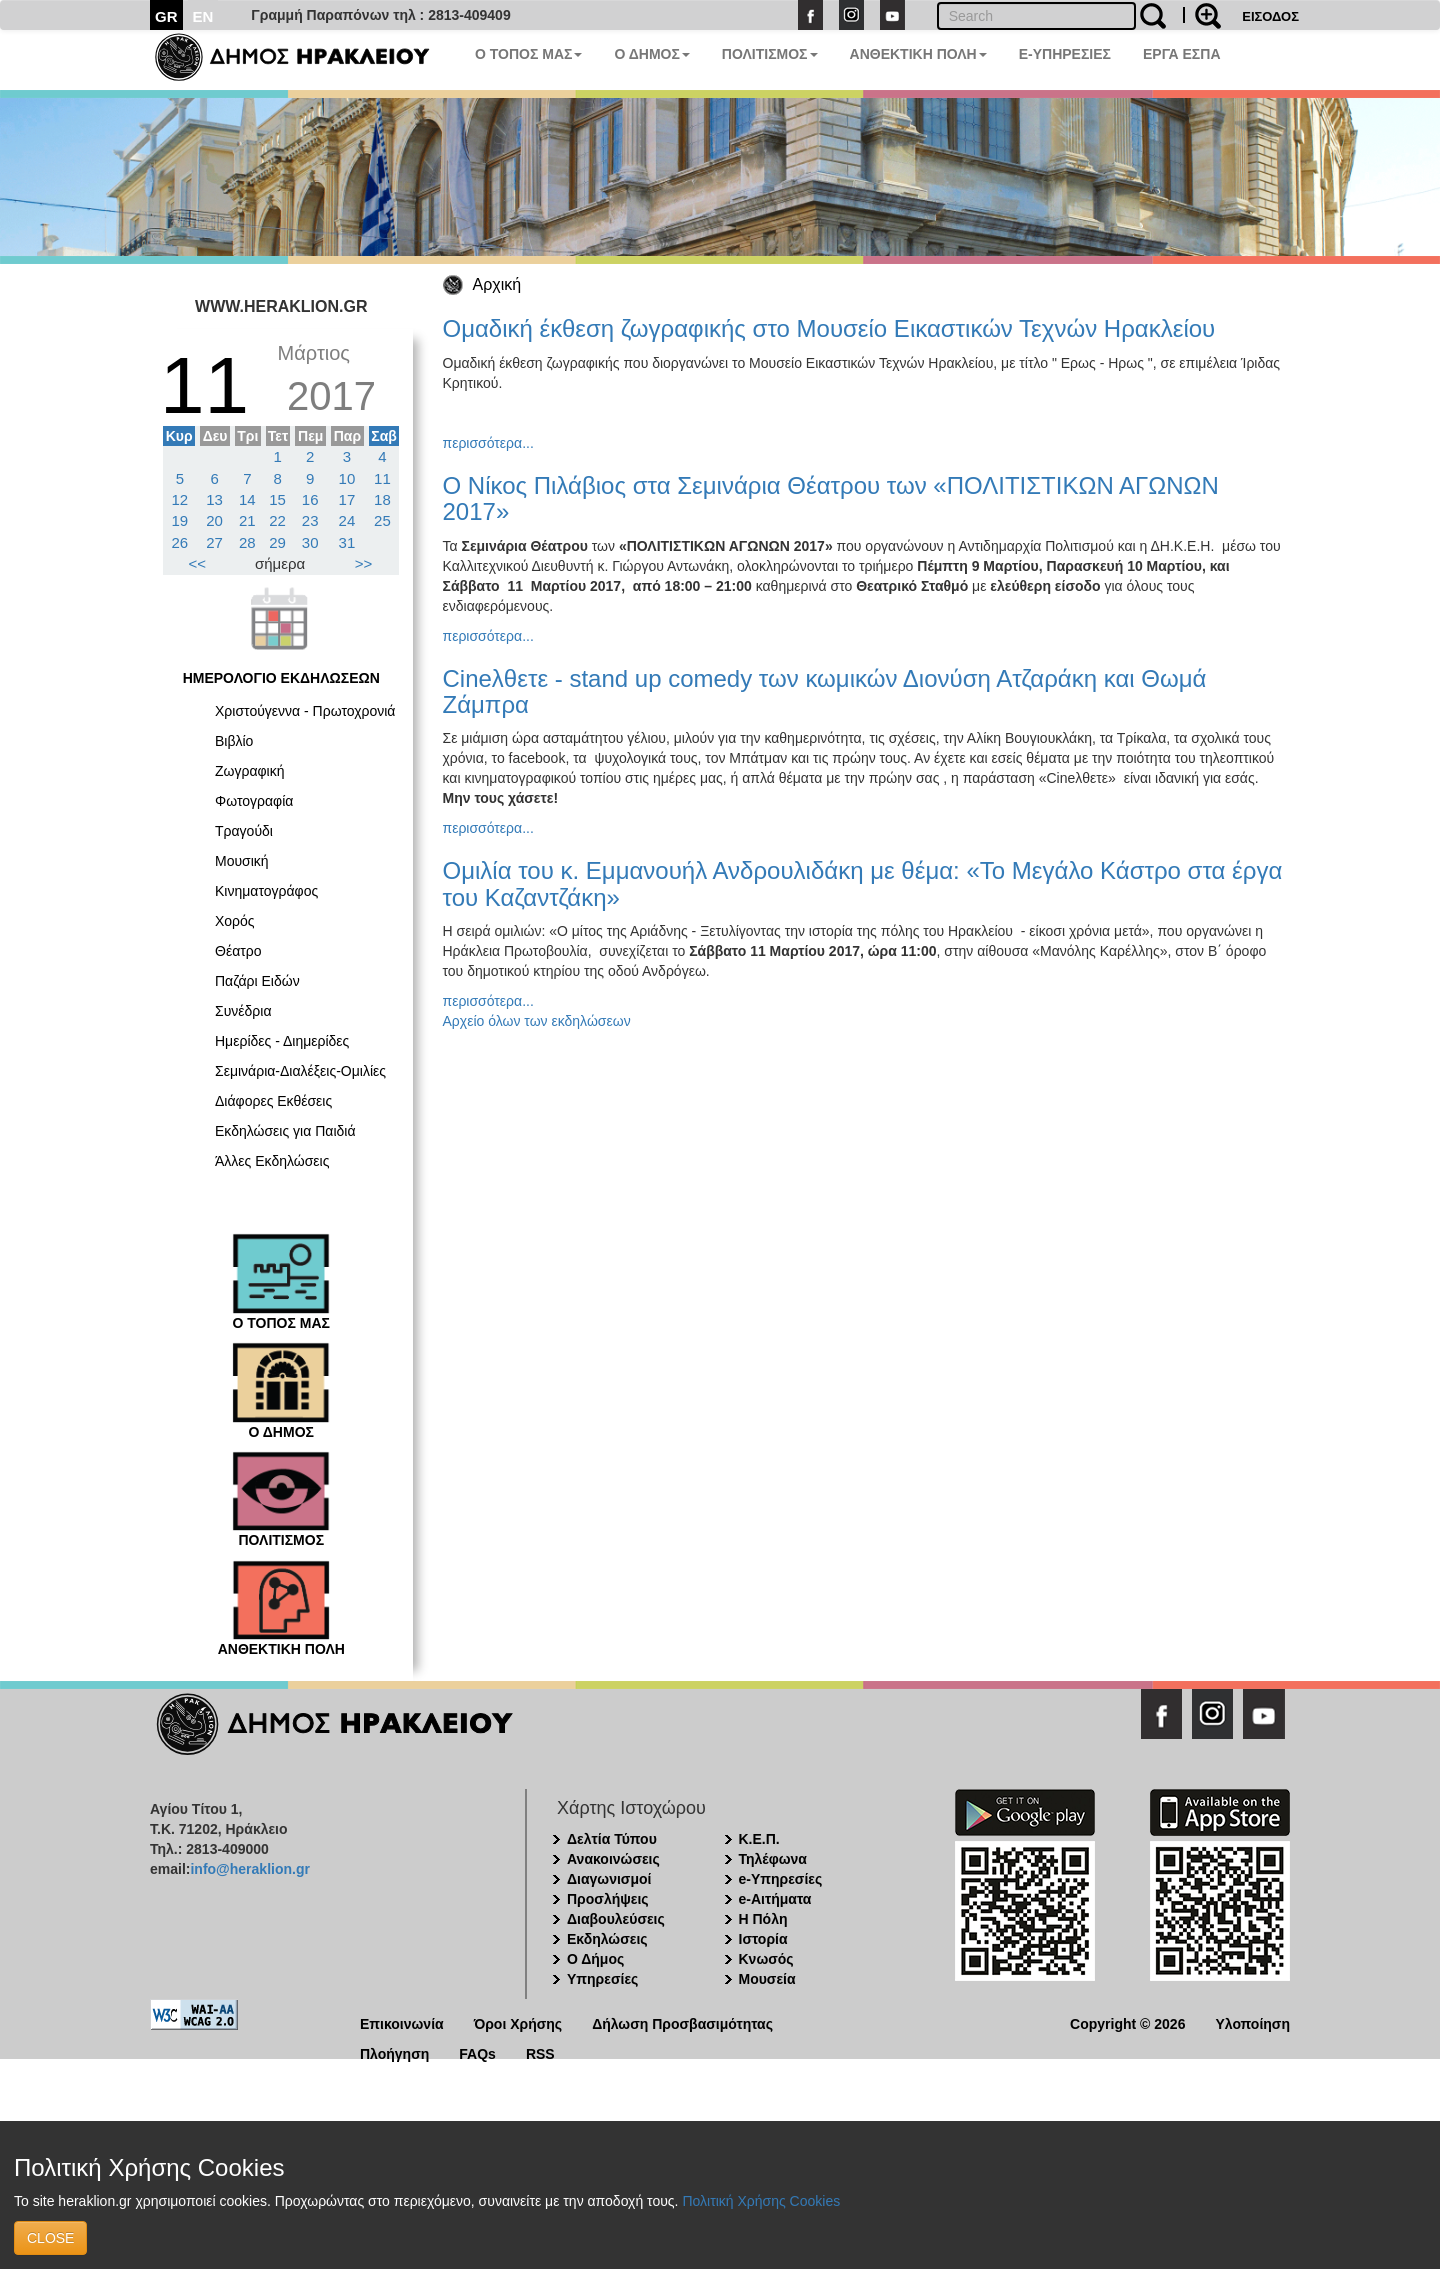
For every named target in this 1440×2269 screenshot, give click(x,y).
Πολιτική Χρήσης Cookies (761, 2201)
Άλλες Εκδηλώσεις (272, 1161)
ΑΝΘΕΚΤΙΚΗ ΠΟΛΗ (918, 54)
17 (347, 499)
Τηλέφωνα (773, 1859)
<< (198, 563)
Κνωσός (766, 1959)
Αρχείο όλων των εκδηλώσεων (537, 1021)
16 (310, 499)
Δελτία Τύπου (612, 1839)
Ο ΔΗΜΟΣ (651, 54)
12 (180, 499)
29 (277, 542)
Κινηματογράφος (266, 891)
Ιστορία (763, 1939)
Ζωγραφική (250, 771)
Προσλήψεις (608, 1899)
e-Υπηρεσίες (781, 1879)
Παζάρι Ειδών (257, 981)
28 (247, 542)
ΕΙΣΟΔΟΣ (1270, 16)
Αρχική (497, 284)
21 (247, 520)
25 (382, 520)
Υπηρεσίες (602, 1979)
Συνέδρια (243, 1011)
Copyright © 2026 (1127, 2022)
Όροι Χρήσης (518, 2022)
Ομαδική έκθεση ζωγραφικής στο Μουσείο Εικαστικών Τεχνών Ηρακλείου (829, 328)
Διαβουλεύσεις (616, 1919)
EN (203, 16)
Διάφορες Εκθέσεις (273, 1101)
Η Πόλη (763, 1919)
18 (382, 499)
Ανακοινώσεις (613, 1859)
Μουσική (242, 861)
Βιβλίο (234, 741)
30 (310, 542)
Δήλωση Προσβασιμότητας (682, 2022)
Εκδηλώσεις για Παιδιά (285, 1131)
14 (247, 499)
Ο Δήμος (595, 1959)
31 (347, 542)
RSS (540, 2052)
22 (277, 520)
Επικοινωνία (402, 2022)
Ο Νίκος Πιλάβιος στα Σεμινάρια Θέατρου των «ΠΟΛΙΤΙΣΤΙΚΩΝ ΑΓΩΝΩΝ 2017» (831, 498)
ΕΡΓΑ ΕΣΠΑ (1182, 54)
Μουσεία (767, 1979)
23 (310, 520)
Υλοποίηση (1252, 2022)
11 (382, 478)
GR (166, 16)
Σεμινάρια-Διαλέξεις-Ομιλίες (300, 1071)
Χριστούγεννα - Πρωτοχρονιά (305, 711)
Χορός (235, 921)
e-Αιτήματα (775, 1899)
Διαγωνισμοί (609, 1879)
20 (214, 520)
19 (180, 520)
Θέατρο (238, 951)
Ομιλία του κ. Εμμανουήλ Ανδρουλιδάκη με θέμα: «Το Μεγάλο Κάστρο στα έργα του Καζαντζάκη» (863, 883)
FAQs (477, 2052)
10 (347, 478)
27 (214, 542)
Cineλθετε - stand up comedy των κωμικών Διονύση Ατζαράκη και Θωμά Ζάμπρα (825, 691)
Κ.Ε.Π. (759, 1839)
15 (277, 499)
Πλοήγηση (394, 2052)
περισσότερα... (488, 443)
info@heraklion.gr (249, 1869)
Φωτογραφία (254, 801)
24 (347, 520)
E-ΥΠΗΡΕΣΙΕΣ (1065, 54)
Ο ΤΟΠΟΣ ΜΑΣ (528, 54)
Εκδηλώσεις (607, 1939)
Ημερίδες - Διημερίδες (282, 1041)
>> (364, 563)
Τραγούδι (244, 831)
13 (214, 499)
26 (180, 542)
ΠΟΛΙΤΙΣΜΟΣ (770, 54)
